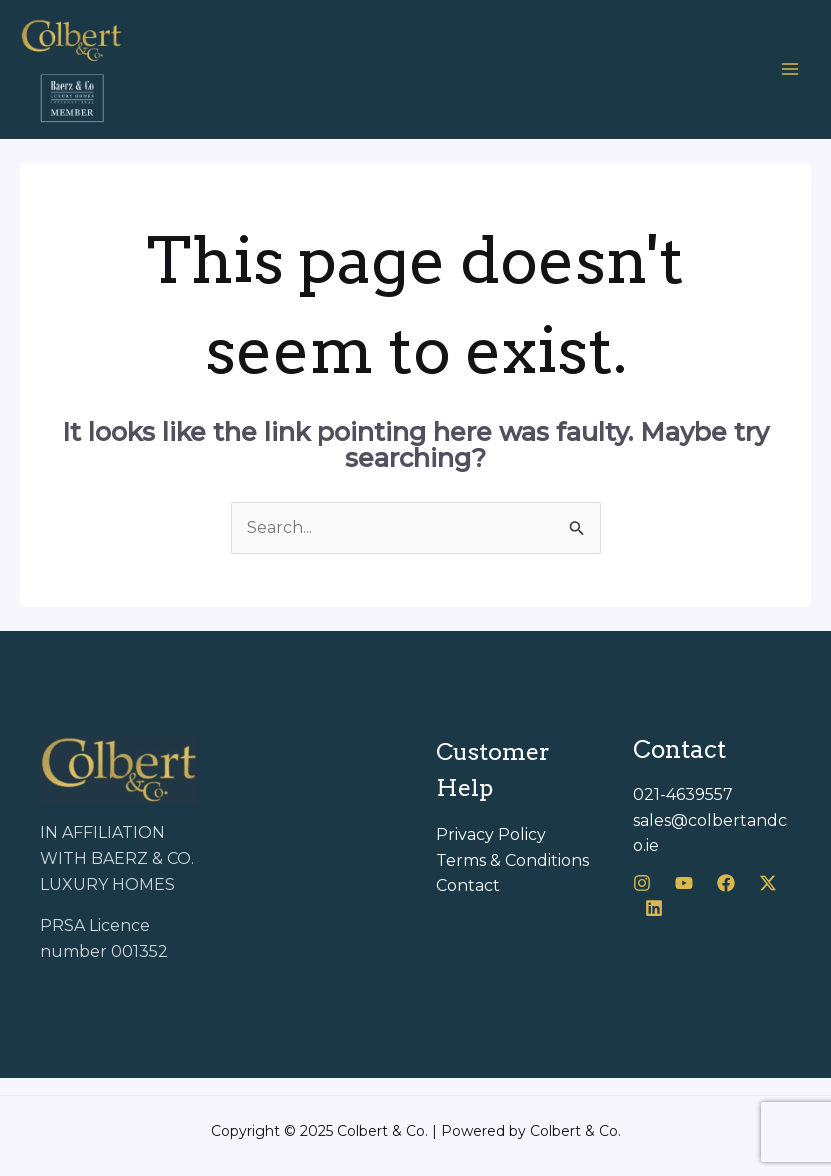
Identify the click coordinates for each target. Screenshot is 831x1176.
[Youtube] (684, 883)
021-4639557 (683, 794)
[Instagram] (642, 883)
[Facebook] (726, 883)
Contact (468, 885)
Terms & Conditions (512, 860)
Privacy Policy (491, 834)
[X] (768, 883)
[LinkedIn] (654, 908)
